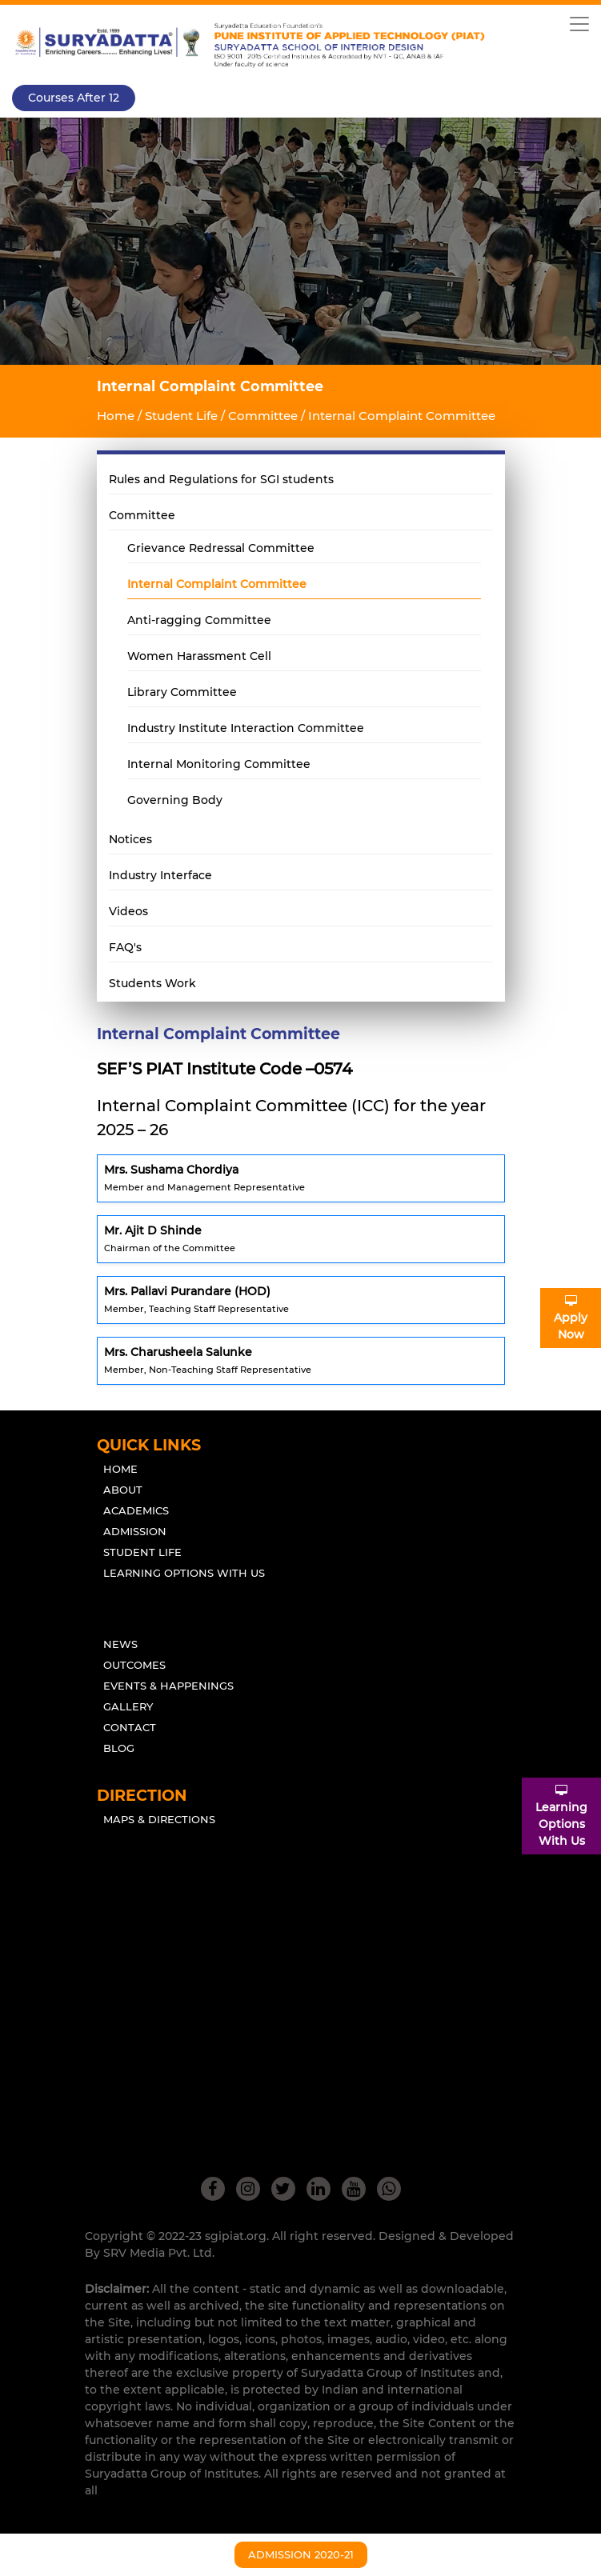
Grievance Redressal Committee (221, 548)
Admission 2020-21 (301, 2554)
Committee (142, 515)
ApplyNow (570, 1318)
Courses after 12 (73, 97)
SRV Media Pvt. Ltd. (158, 2253)
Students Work (152, 983)
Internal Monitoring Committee (219, 764)
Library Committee (182, 692)
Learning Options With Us (184, 1572)
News (120, 1644)
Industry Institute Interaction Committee (245, 728)
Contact (129, 1727)
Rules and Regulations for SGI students (221, 479)
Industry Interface (160, 875)
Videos (128, 911)
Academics (136, 1510)
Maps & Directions (159, 1819)
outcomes (134, 1664)
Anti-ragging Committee (199, 620)
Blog (118, 1748)
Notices (130, 839)
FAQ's (125, 947)
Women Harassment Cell (199, 656)
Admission (134, 1531)
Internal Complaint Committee (217, 584)
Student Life (142, 1552)
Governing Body (174, 800)
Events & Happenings (168, 1685)
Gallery (128, 1706)
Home (115, 415)
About (122, 1489)
